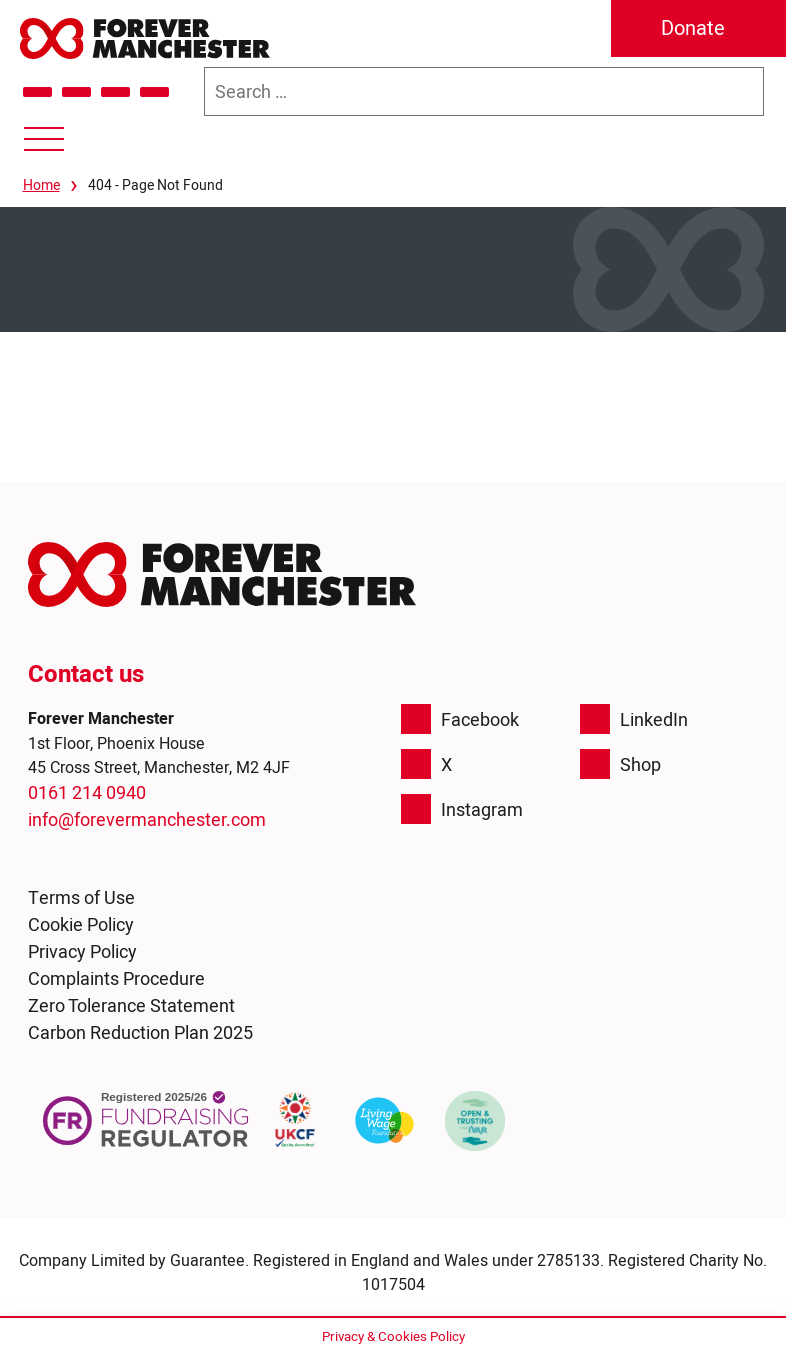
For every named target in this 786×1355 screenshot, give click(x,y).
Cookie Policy (81, 924)
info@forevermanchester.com (147, 819)
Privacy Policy (82, 951)
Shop (620, 764)
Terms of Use (81, 897)
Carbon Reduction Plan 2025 (140, 1032)
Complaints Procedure (116, 978)
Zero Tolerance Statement (131, 1005)
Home (41, 185)
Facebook (460, 719)
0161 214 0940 (87, 792)
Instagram (462, 809)
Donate (693, 28)
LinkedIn (634, 719)
